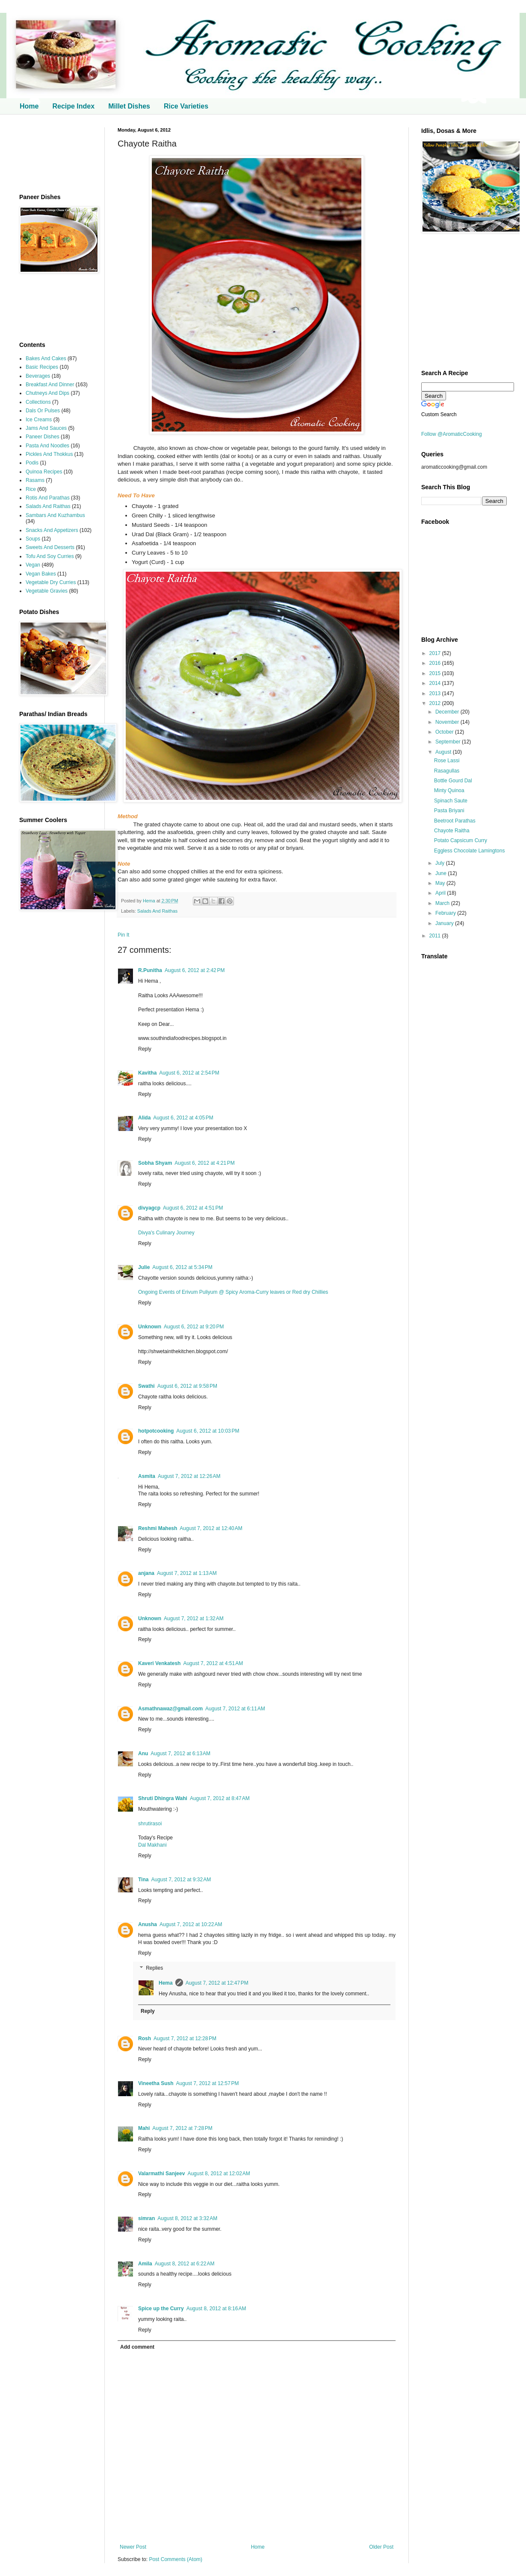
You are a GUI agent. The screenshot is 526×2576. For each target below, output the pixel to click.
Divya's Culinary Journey (166, 1233)
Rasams (35, 480)
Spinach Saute (450, 801)
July (440, 863)
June (441, 873)
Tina (143, 1880)
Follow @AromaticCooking (451, 434)
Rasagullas (446, 771)
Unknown (149, 1327)
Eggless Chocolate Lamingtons (469, 851)
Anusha (147, 1924)
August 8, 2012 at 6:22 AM (185, 2264)
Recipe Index (73, 106)
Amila (145, 2264)
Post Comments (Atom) (175, 2559)
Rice (31, 489)
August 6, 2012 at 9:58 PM (187, 1386)
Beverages (38, 376)
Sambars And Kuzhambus (55, 515)
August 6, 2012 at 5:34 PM (182, 1267)
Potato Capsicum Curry (460, 840)
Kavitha (147, 1073)
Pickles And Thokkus (49, 454)
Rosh (144, 2038)
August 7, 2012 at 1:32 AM (194, 1618)
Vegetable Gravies (47, 591)
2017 (435, 653)
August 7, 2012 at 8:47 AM (220, 1798)
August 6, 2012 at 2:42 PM (195, 970)
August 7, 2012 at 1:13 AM (187, 1573)
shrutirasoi (150, 1824)
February (446, 913)
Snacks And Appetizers (52, 530)
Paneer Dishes (42, 437)
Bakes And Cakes (46, 358)
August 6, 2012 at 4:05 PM (183, 1118)
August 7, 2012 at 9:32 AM (181, 1880)
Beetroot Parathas (455, 821)
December (448, 712)
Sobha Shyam (155, 1163)
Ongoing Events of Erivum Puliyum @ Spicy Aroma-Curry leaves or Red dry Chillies (233, 1292)
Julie (144, 1267)
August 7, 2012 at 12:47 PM (217, 1983)
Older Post (381, 2547)
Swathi (146, 1386)
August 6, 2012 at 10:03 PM (207, 1431)
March (443, 903)
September (448, 742)
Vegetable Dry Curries (51, 582)
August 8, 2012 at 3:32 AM (187, 2218)
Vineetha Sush (155, 2083)
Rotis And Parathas (48, 498)
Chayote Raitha (452, 831)
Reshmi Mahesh (157, 1528)
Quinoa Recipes (44, 472)
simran (146, 2218)
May (440, 883)
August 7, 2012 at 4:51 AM (213, 1663)
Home (29, 106)
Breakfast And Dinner (50, 385)
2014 (435, 683)
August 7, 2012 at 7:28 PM (182, 2128)
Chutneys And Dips (47, 393)
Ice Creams (39, 420)
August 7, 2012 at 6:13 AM (180, 1753)
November (448, 722)
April (441, 893)
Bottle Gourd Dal (453, 781)
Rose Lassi (446, 761)
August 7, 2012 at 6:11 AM (235, 1709)
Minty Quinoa (449, 790)
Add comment (137, 2347)
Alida (144, 1118)
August (444, 752)
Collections (38, 402)
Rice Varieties (186, 106)
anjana (146, 1573)
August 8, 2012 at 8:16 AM (216, 2309)
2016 (435, 663)
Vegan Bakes (41, 574)
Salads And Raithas (157, 910)
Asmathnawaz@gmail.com (170, 1709)
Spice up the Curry (161, 2309)
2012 (435, 703)
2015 (435, 673)
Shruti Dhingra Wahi (162, 1798)
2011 (435, 936)
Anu (143, 1753)
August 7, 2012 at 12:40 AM (211, 1528)
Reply (144, 1049)
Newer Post (133, 2547)
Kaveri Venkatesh (159, 1663)
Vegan (33, 565)
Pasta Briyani (449, 811)
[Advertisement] (55, 154)
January (445, 923)
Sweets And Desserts (50, 547)
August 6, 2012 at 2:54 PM (189, 1073)
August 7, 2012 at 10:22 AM (191, 1924)
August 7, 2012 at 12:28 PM (185, 2038)
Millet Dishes (129, 106)
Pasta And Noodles (47, 446)
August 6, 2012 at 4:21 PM (204, 1163)
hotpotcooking (156, 1431)
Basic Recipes (42, 367)
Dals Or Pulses (43, 411)
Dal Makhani (152, 1845)
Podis (32, 463)
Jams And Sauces (46, 428)
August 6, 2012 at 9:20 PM (194, 1327)
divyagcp (149, 1208)
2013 (435, 693)
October (445, 732)
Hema (150, 900)
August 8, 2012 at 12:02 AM (218, 2174)
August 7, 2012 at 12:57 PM (207, 2083)
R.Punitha (150, 970)
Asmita (146, 1476)
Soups (33, 539)
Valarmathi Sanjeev (161, 2174)
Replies (154, 1968)
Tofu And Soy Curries (50, 556)
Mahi (144, 2128)
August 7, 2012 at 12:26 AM (189, 1476)
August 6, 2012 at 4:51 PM (193, 1208)
